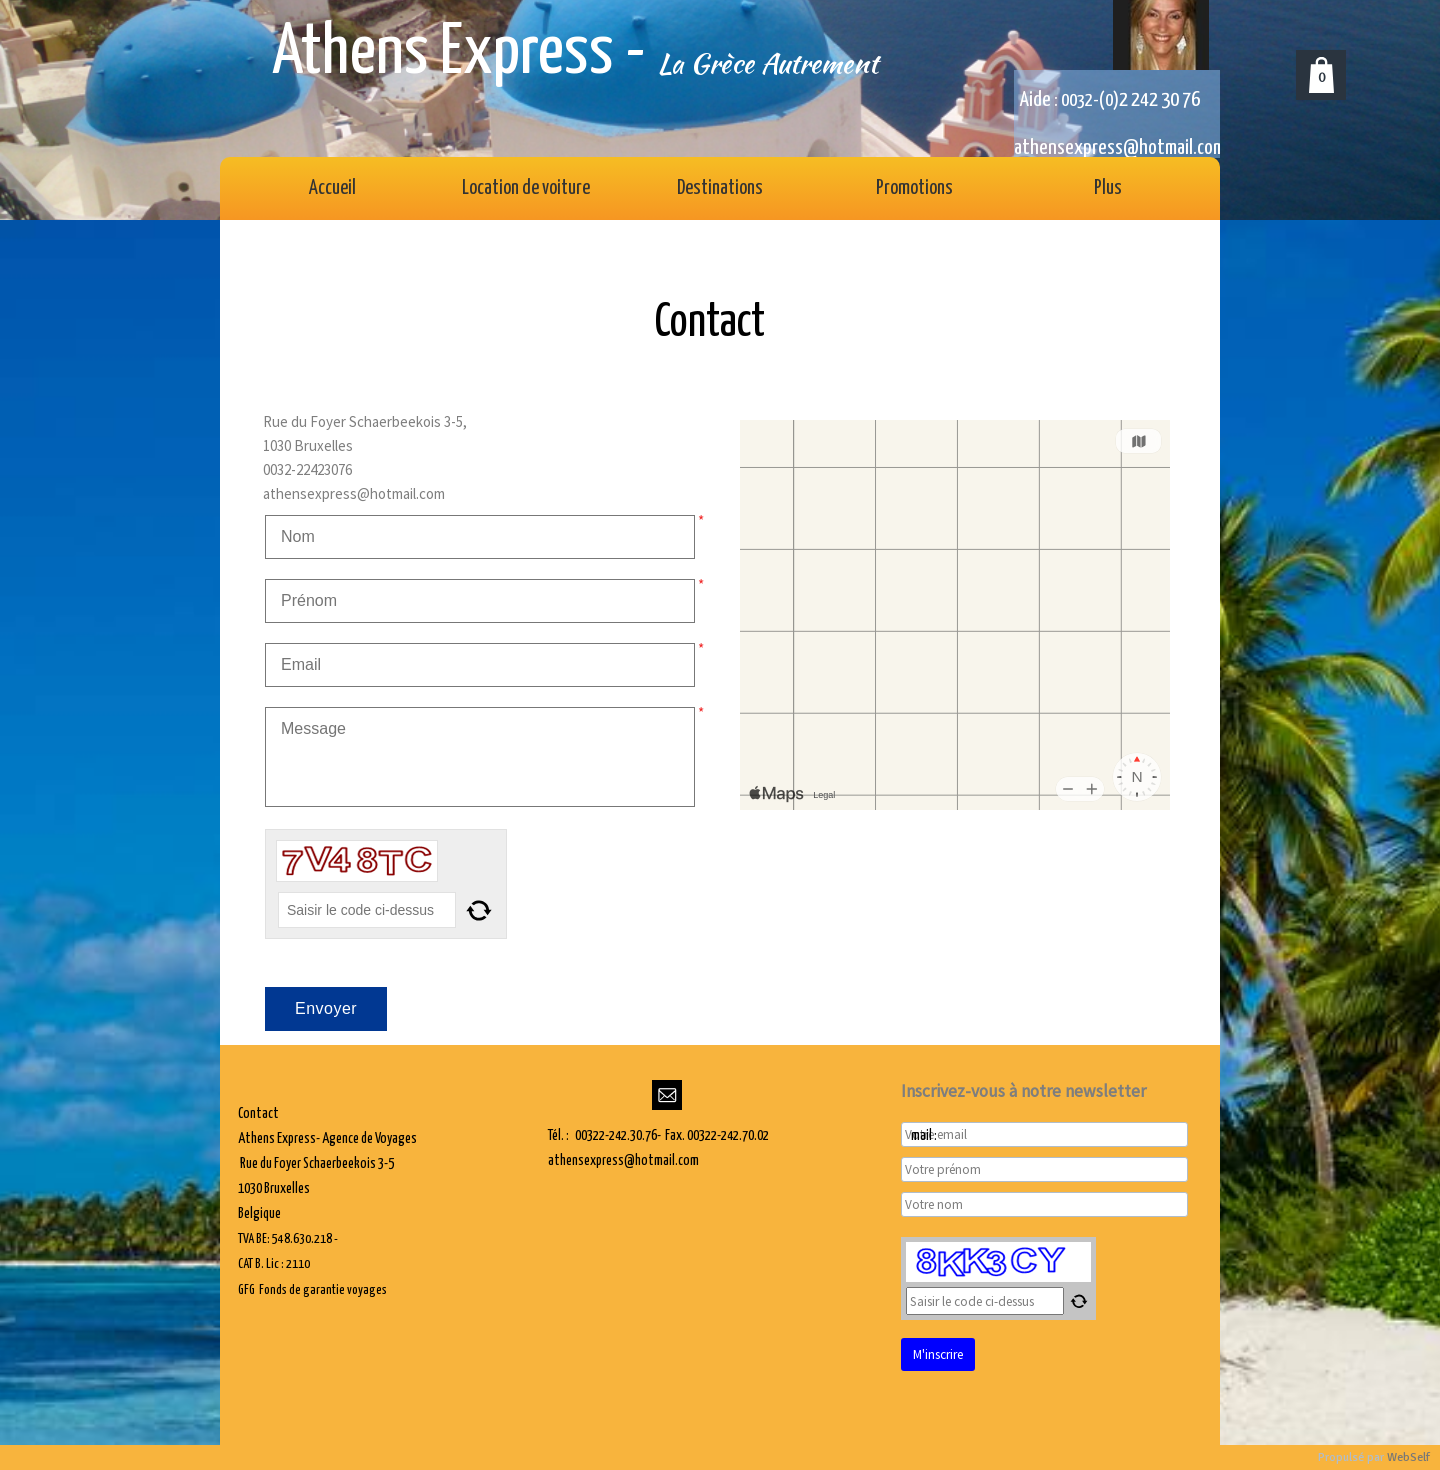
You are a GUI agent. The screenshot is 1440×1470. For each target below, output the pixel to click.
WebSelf (1408, 1457)
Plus (1108, 188)
